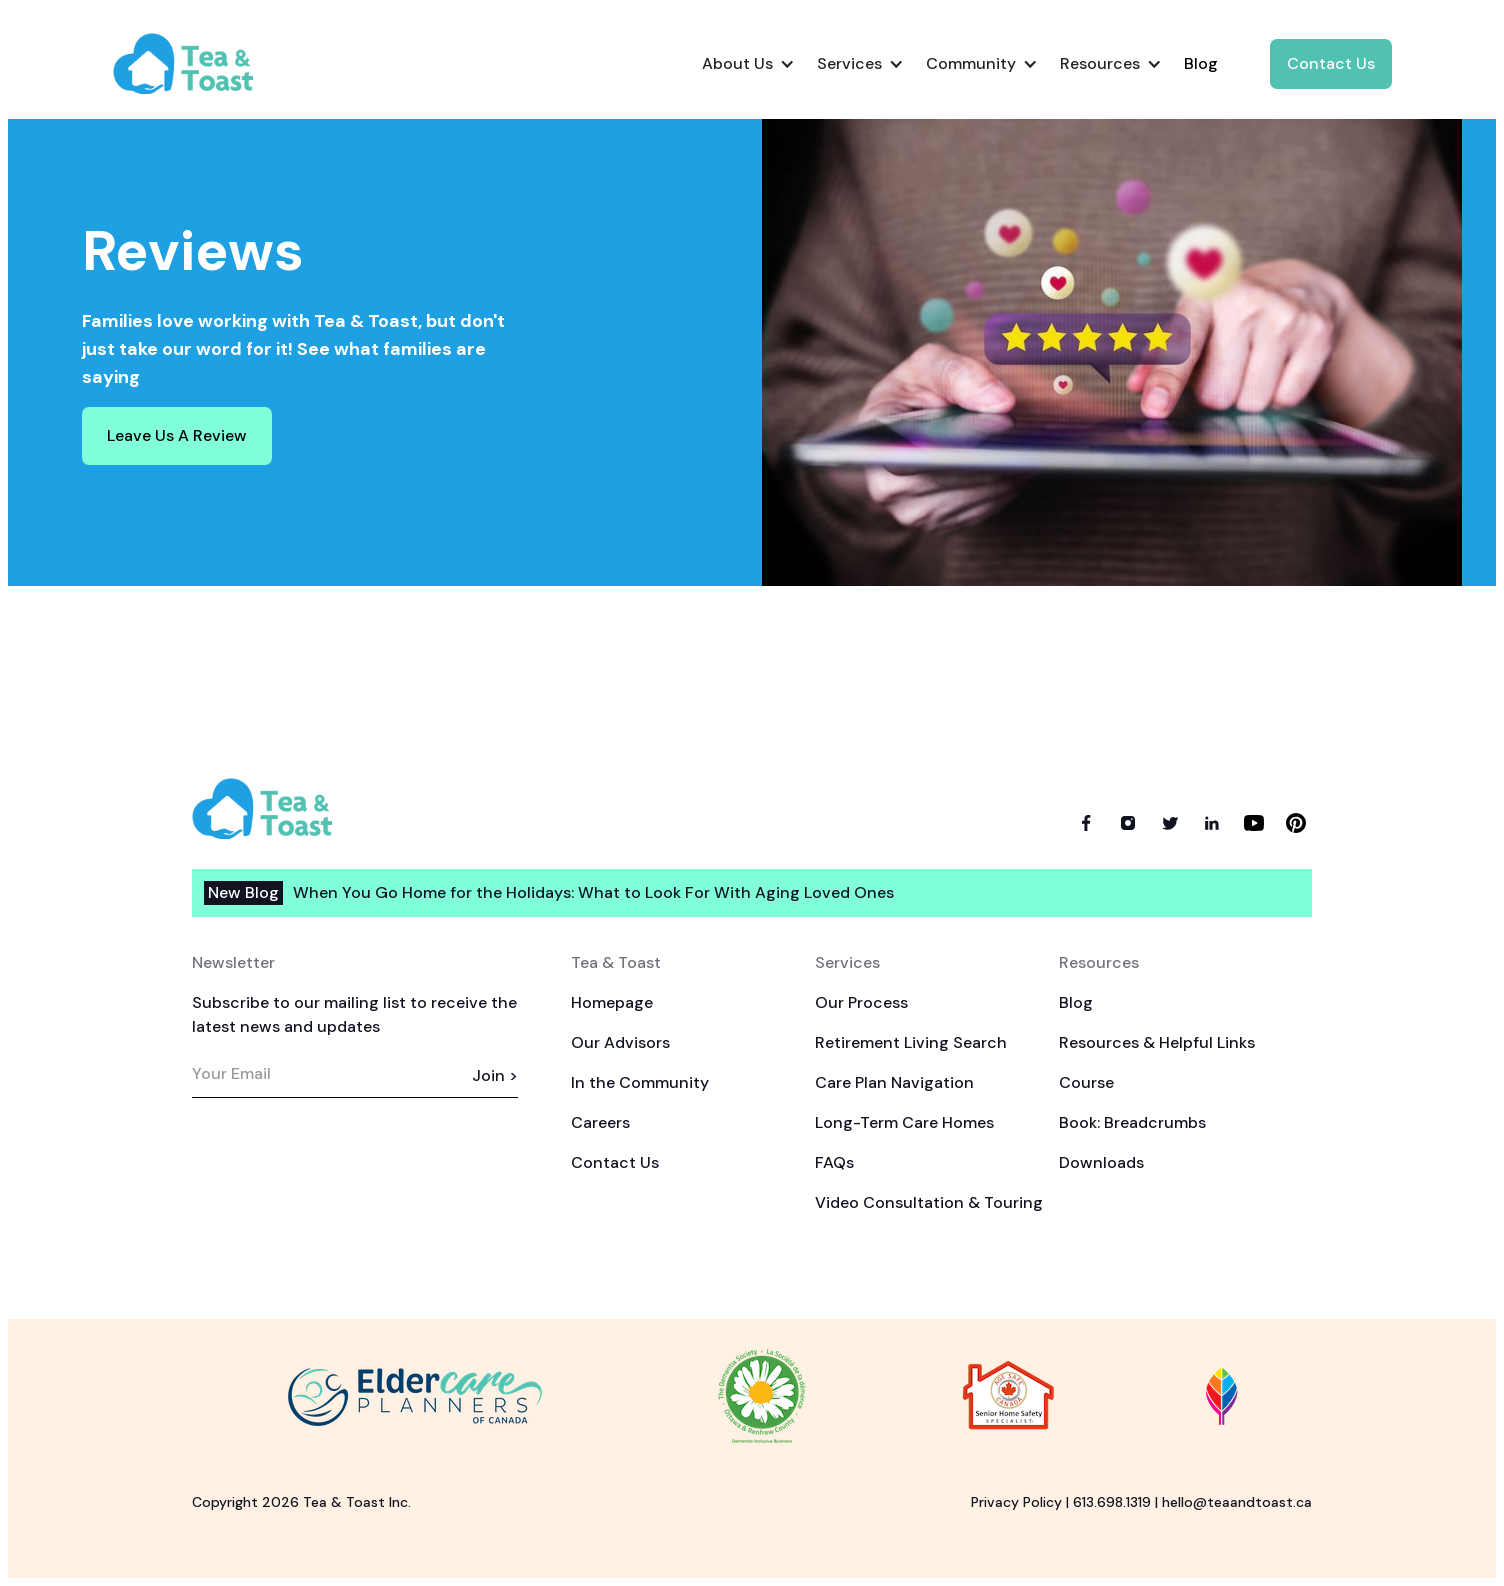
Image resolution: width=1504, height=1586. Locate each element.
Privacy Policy (1016, 1502)
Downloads (1101, 1162)
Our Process (861, 1002)
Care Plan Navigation (894, 1082)
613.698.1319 (1112, 1502)
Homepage (612, 1002)
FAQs (834, 1162)
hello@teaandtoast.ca (1237, 1502)
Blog (1076, 1002)
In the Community (640, 1082)
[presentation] (344, 1163)
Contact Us (1331, 63)
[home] (199, 63)
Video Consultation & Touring (929, 1202)
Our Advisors (620, 1042)
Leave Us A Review (177, 435)
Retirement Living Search (911, 1042)
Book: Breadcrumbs (1132, 1122)
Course (1086, 1082)
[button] (747, 64)
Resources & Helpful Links (1157, 1042)
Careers (600, 1122)
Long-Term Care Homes (904, 1122)
